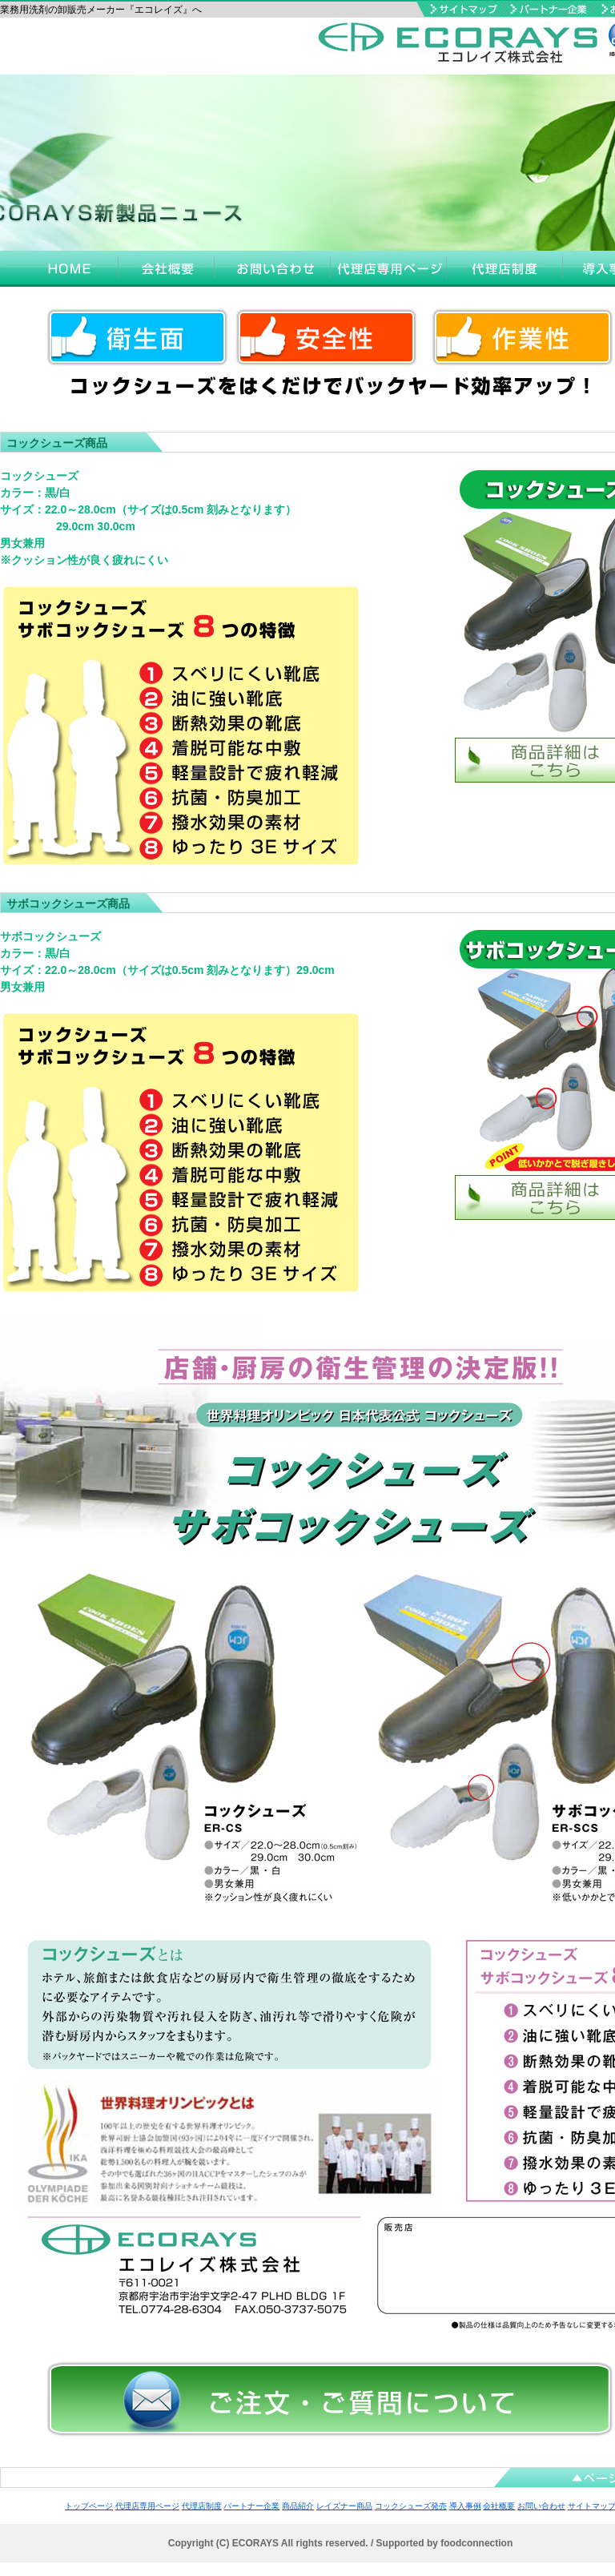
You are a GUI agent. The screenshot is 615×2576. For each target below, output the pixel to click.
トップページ (89, 2506)
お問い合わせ (541, 2506)
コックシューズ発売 (411, 2506)
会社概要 (499, 2506)
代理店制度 (202, 2506)
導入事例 (465, 2506)
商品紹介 (298, 2506)
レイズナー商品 (344, 2506)
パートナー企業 (251, 2506)
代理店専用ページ (147, 2506)
